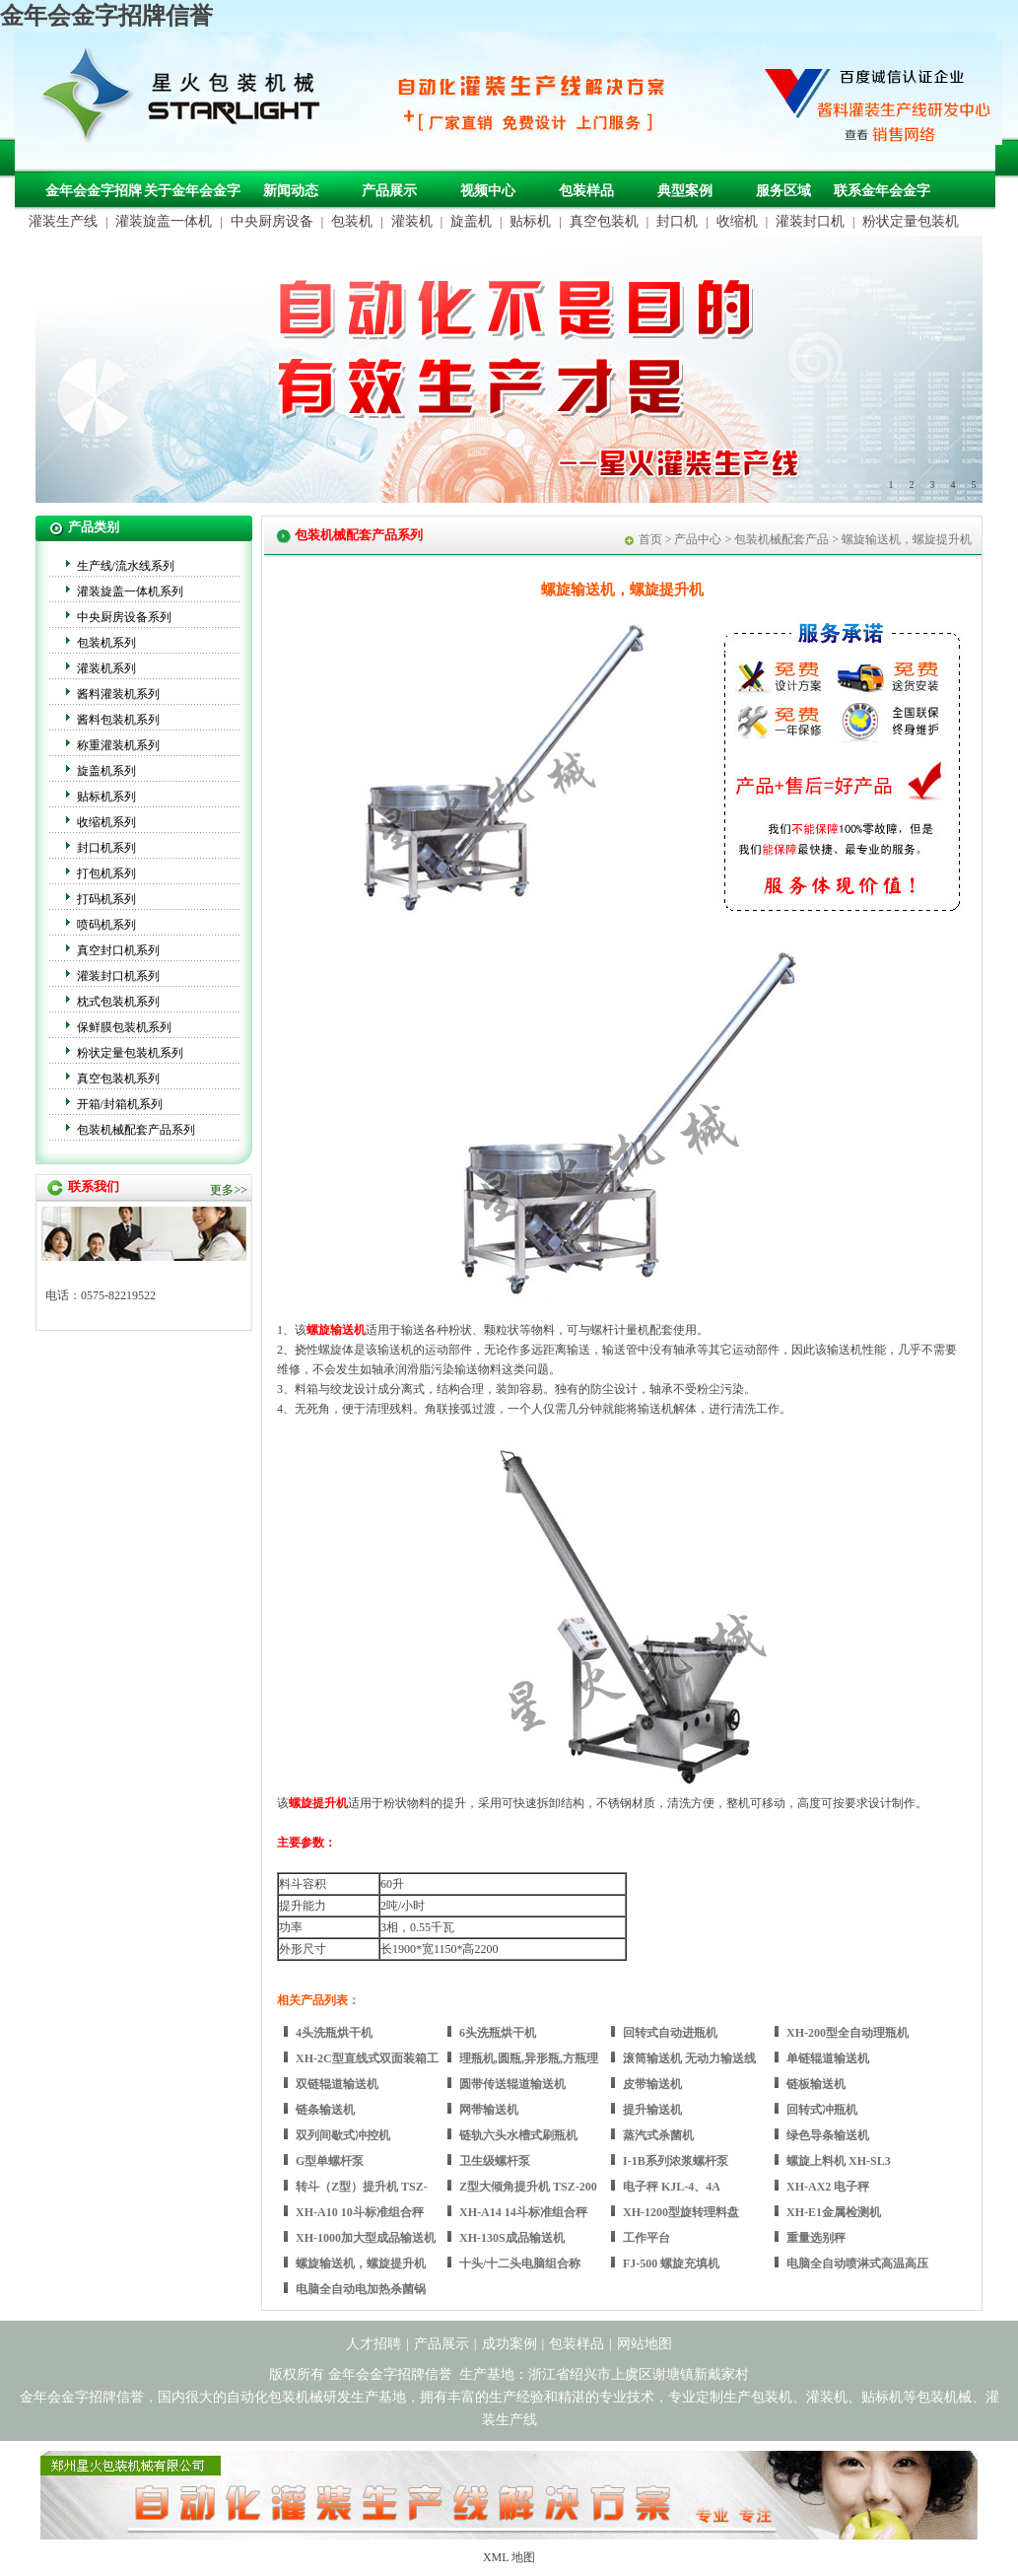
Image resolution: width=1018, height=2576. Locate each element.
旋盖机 (471, 221)
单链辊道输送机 (827, 2058)
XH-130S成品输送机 (512, 2238)
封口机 (677, 221)
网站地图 (644, 2343)
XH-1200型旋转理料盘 (681, 2212)
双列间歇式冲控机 (343, 2135)
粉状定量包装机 (910, 221)
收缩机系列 (106, 822)
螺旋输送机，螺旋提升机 (361, 2263)
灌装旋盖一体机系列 (130, 591)
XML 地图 (509, 2557)
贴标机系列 (106, 796)
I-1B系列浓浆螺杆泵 (675, 2161)
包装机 (352, 221)
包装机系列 (106, 643)
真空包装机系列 (118, 1078)
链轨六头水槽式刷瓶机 (518, 2135)
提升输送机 (652, 2110)
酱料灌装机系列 (118, 694)
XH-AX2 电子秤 (827, 2186)
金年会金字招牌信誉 (106, 16)
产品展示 (389, 190)
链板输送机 (816, 2084)
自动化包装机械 (275, 2397)
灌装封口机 (810, 221)
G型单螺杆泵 (330, 2161)
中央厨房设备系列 (124, 617)
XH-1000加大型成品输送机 (366, 2238)
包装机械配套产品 (781, 539)
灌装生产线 (63, 221)
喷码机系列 (106, 925)
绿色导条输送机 (827, 2135)
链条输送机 (325, 2110)
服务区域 (783, 190)
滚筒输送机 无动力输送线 (689, 2058)
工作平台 (646, 2238)
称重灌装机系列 (118, 745)
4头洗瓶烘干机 (334, 2033)
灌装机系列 (106, 668)
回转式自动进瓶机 (670, 2033)
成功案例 (509, 2343)
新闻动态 (290, 190)
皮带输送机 (652, 2084)
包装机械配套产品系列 (136, 1130)
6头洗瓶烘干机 (497, 2033)
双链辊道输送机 (337, 2084)
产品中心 (697, 539)
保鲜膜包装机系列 (124, 1027)
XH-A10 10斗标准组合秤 (360, 2212)
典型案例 (685, 190)
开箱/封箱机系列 (120, 1104)
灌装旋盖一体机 (163, 221)
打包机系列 (106, 873)
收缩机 (737, 221)
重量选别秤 (816, 2238)
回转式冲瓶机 (821, 2110)
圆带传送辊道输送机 (512, 2084)
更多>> (228, 1190)
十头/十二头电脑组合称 (519, 2263)
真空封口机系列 (118, 950)
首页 (650, 539)
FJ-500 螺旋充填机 (671, 2263)
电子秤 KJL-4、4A (671, 2186)
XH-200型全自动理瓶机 (847, 2033)
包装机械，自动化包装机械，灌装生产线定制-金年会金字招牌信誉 (188, 100)
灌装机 (412, 221)
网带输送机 (488, 2110)
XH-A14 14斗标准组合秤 (523, 2212)
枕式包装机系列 (118, 1002)
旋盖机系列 (106, 771)
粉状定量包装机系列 (130, 1053)
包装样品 (586, 190)
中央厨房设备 (272, 221)
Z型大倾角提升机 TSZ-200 (528, 2186)
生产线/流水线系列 (125, 566)
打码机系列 (106, 899)
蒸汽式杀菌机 (658, 2135)
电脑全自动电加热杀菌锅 (361, 2289)
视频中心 (487, 190)
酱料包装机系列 (118, 720)
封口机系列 (106, 848)
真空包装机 (604, 221)
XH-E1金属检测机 (833, 2212)
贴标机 (530, 221)
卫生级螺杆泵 (494, 2161)
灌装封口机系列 (118, 976)
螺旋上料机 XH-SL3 (838, 2161)
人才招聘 (373, 2343)
